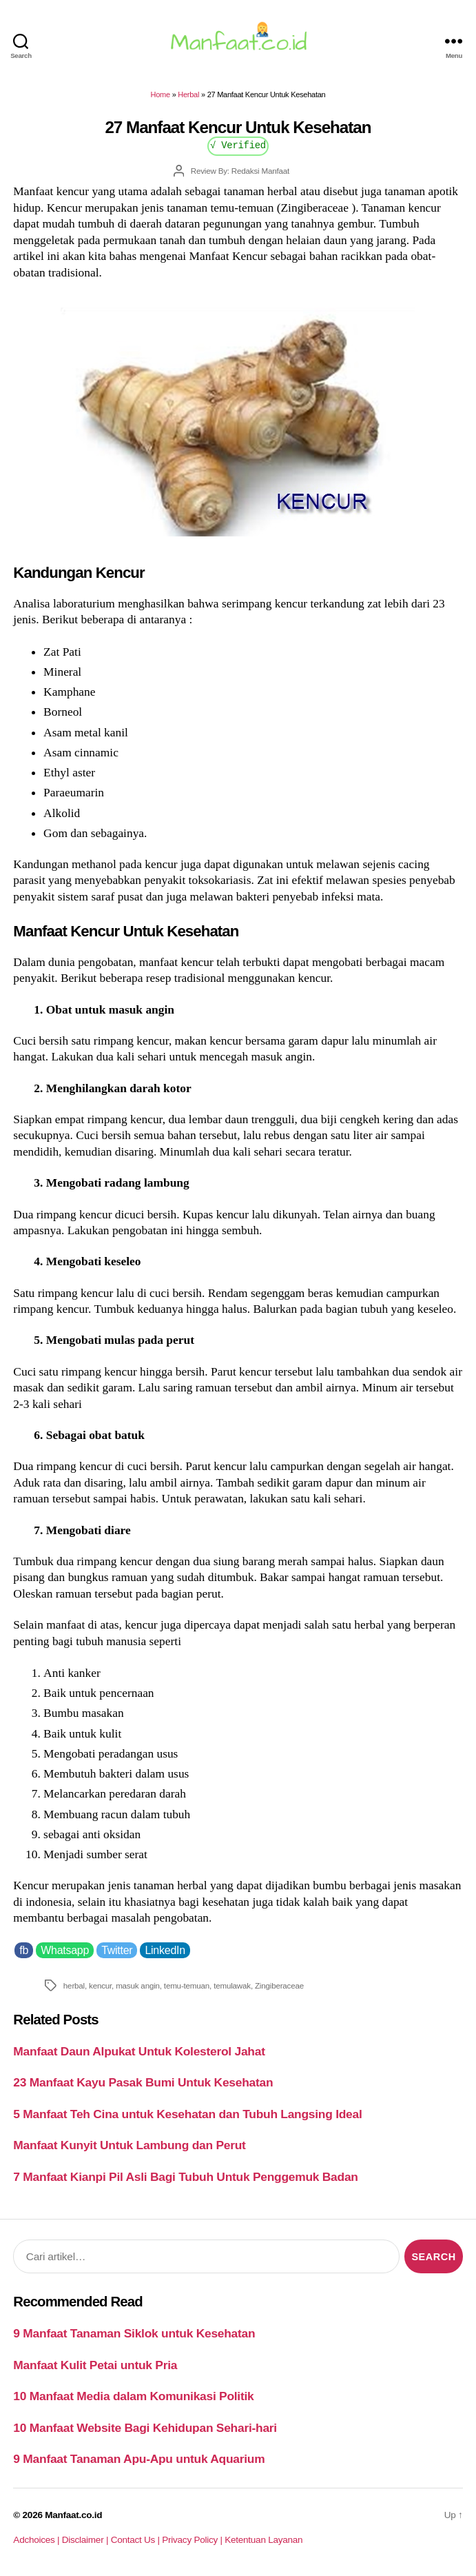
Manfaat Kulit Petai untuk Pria (95, 2365)
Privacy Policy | (193, 2540)
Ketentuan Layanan (263, 2540)
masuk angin (138, 1985)
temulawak (232, 1985)
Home (160, 94)
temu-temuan (186, 1985)
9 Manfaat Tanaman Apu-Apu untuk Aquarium (139, 2459)
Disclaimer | (86, 2540)
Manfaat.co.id (73, 2515)
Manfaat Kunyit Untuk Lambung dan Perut (129, 2145)
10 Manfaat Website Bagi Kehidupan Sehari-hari (145, 2428)
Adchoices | (37, 2540)
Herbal (188, 94)
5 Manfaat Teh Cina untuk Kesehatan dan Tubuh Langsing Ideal (187, 2114)
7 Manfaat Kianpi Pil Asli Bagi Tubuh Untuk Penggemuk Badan (185, 2177)
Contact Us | (137, 2540)
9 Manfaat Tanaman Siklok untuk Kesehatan (134, 2333)
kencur (100, 1985)
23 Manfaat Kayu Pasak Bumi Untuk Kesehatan (143, 2082)
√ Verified (238, 144)
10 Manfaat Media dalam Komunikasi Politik (133, 2396)
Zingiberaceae (279, 1985)
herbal (74, 1985)
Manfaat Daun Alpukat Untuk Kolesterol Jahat (139, 2051)
